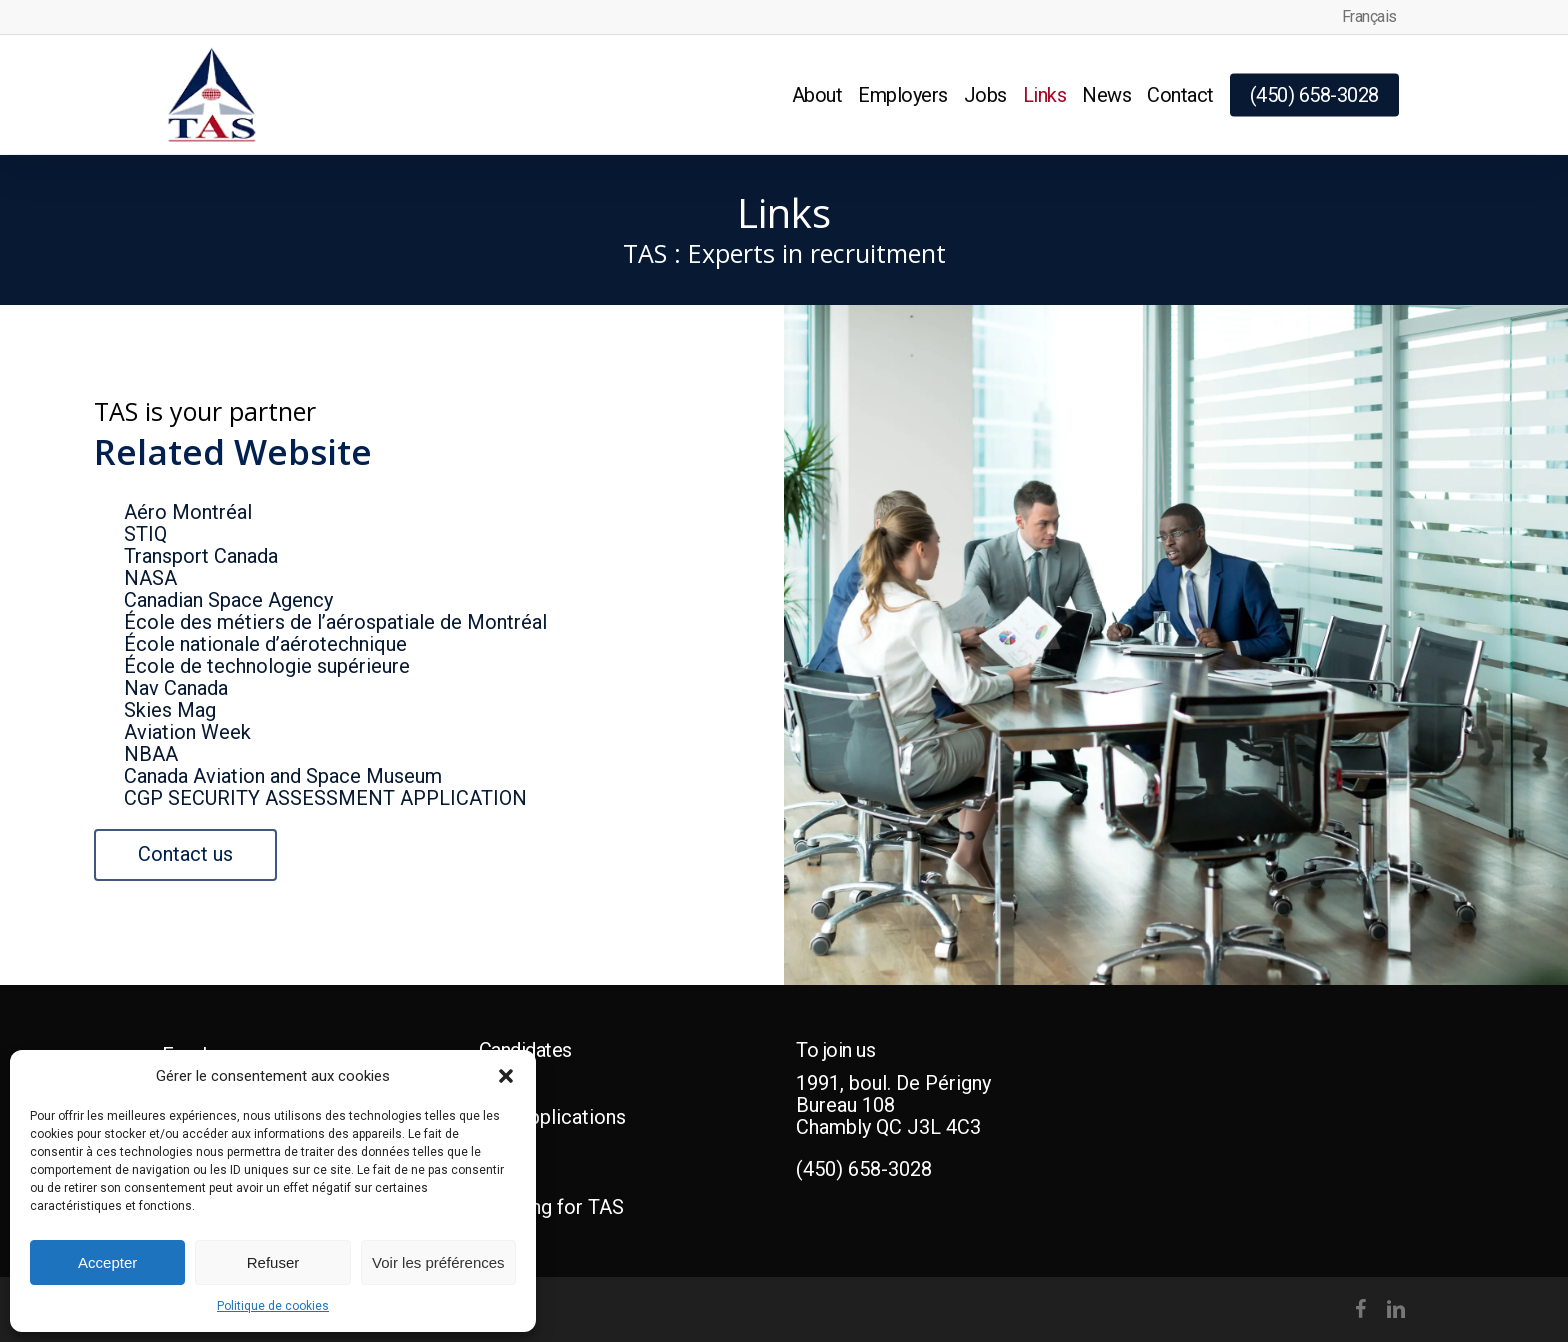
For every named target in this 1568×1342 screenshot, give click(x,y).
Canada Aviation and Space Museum (283, 776)
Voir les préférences (438, 1262)
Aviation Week (187, 732)
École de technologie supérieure (267, 666)
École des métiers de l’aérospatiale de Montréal (335, 622)
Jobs (501, 1087)
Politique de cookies (273, 1306)
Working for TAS (551, 1207)
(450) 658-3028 (864, 1169)
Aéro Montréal (188, 512)
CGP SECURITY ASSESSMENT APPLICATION (325, 798)
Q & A (503, 1177)
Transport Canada (201, 556)
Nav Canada (176, 688)
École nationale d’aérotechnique (265, 644)
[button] (506, 1076)
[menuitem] (1369, 16)
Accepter (107, 1262)
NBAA (151, 754)
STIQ (145, 534)
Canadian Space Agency (228, 600)
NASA (150, 578)
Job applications (552, 1117)
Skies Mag (170, 710)
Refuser (273, 1262)
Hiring (505, 1147)
